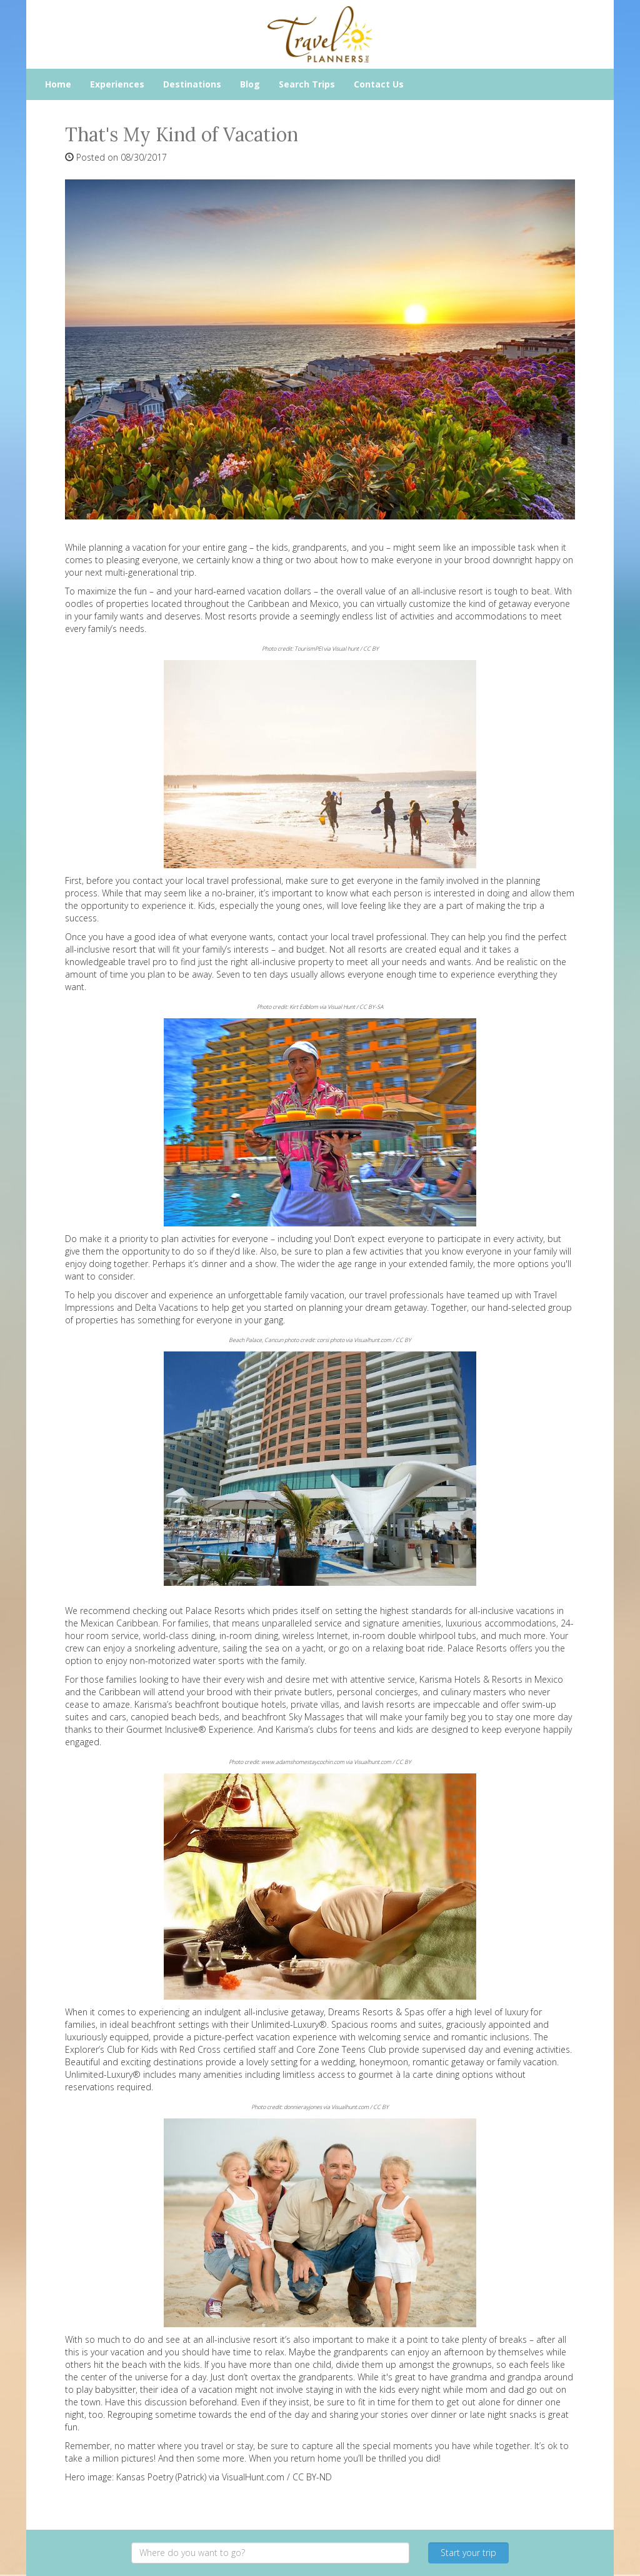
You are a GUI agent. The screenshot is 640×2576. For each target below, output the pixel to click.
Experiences (117, 84)
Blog (250, 84)
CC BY (371, 648)
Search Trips (307, 84)
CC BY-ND (312, 2477)
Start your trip (468, 2552)
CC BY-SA (371, 1007)
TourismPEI (308, 648)
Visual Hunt (341, 1007)
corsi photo (330, 1340)
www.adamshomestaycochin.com (302, 1762)
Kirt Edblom (303, 1007)
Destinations (192, 84)
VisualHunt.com (253, 2477)
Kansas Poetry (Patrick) (161, 2477)
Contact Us (379, 84)
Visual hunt (345, 648)
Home (58, 84)
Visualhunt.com (372, 1340)
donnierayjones (303, 2107)
